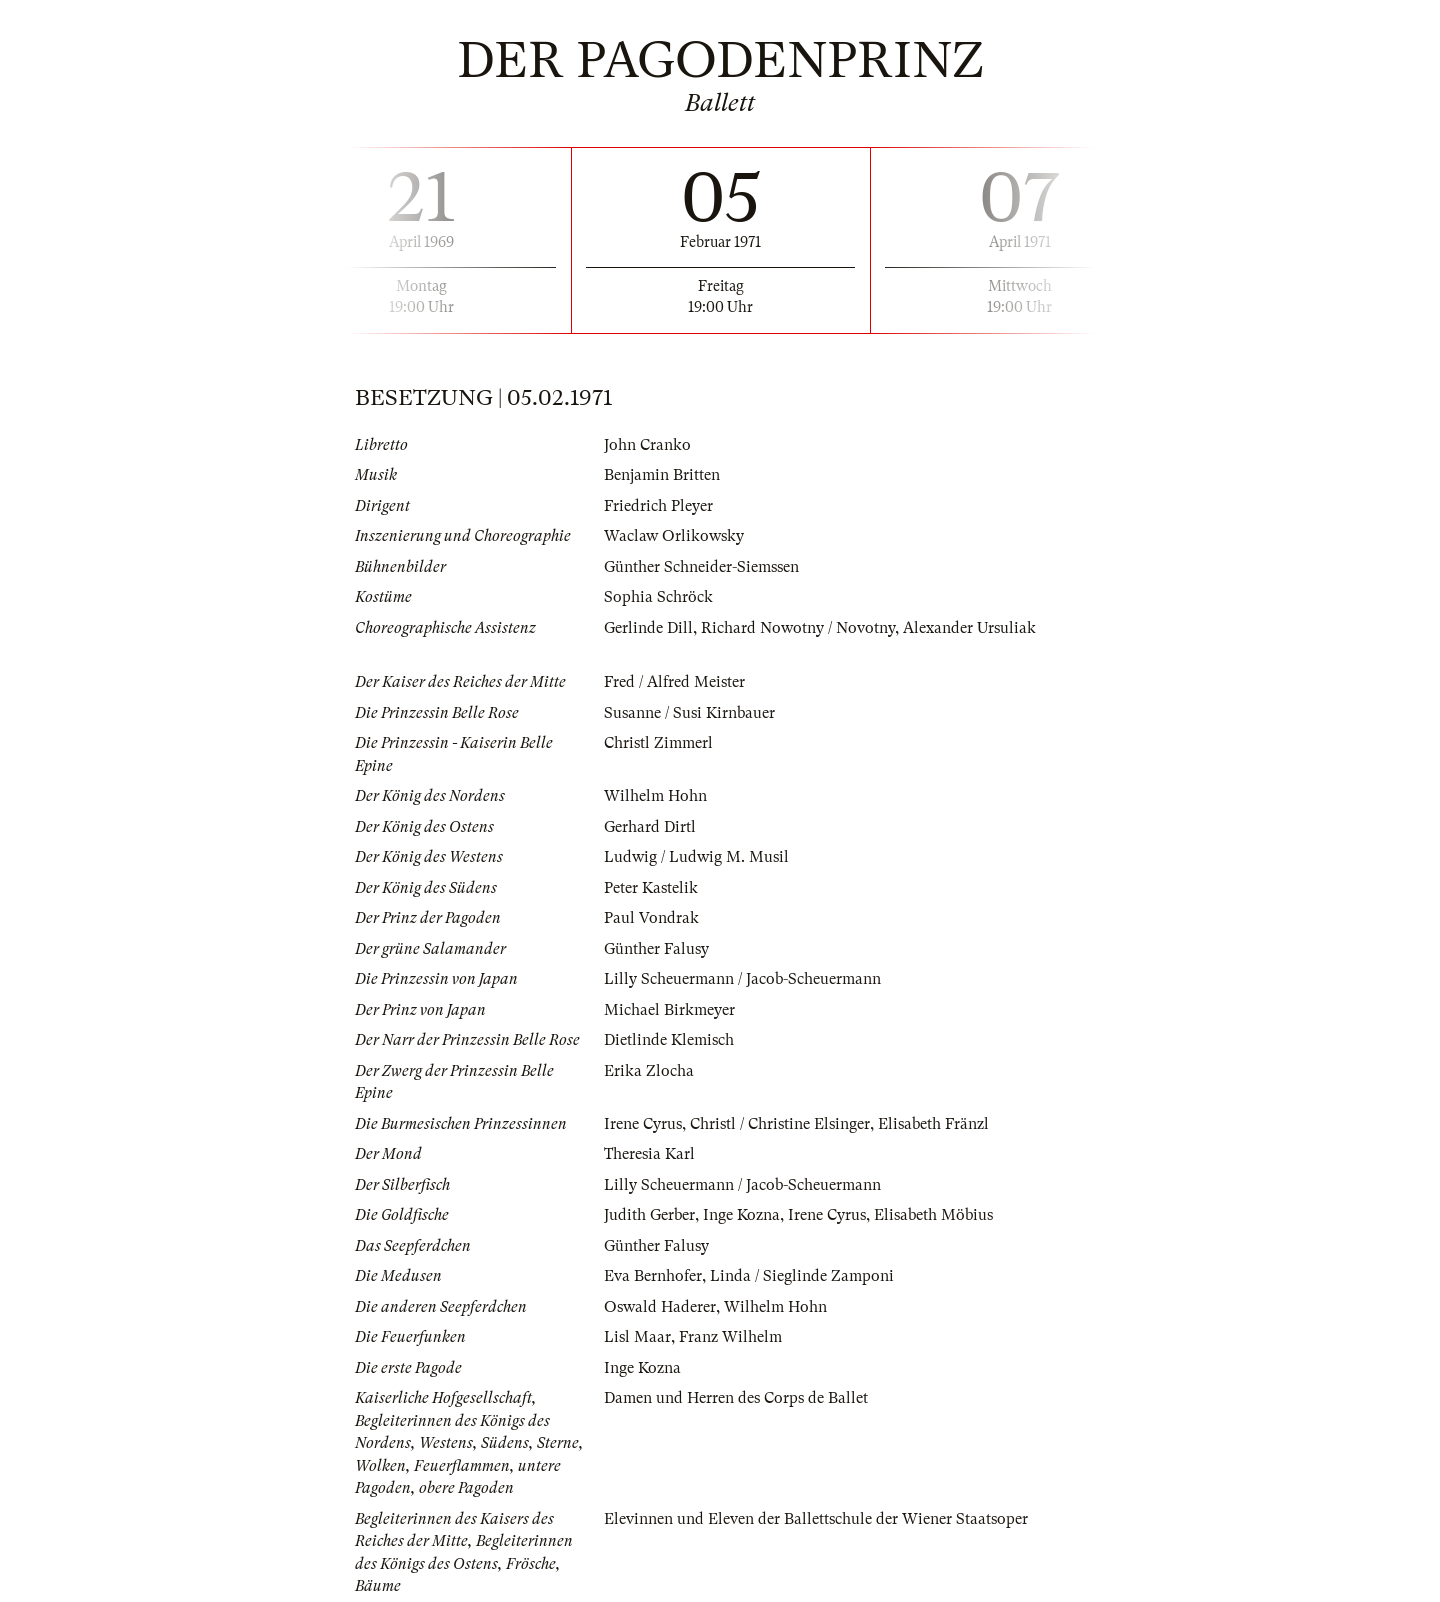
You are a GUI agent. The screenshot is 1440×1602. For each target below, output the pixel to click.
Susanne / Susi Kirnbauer (689, 713)
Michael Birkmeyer (669, 1010)
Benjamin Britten (662, 475)
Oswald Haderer (660, 1307)
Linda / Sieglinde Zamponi (802, 1276)
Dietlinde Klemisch (669, 1040)
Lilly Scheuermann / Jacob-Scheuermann (742, 979)
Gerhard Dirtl (650, 827)
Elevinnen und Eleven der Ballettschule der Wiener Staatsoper (816, 1519)
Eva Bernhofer (653, 1276)
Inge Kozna (741, 1215)
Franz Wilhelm (730, 1337)
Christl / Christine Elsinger (780, 1124)
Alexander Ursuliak (969, 628)
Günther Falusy (656, 949)
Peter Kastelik (651, 888)
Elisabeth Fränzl (933, 1124)
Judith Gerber (649, 1215)
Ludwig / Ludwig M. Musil (696, 857)
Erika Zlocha (649, 1071)
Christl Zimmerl (658, 743)
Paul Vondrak (651, 918)
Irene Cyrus (643, 1124)
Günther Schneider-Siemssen (701, 567)
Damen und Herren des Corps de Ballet (736, 1398)
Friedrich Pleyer (658, 506)
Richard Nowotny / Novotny (798, 628)
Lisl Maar (637, 1337)
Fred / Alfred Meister (674, 682)
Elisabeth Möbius (933, 1215)
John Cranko (647, 445)
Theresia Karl (649, 1154)
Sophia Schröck (658, 597)
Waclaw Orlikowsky (674, 536)
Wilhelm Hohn (655, 796)
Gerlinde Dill (648, 628)
